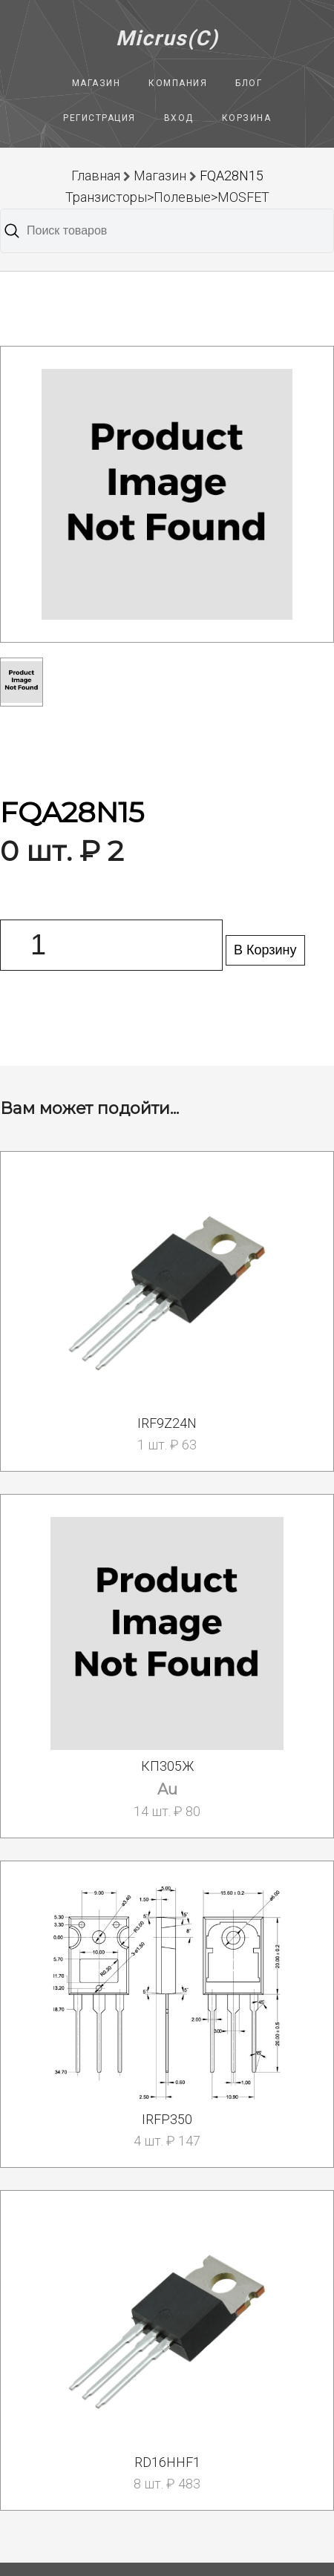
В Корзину (265, 950)
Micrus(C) (167, 38)
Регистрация (99, 118)
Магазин (96, 83)
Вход (179, 118)
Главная (95, 175)
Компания (177, 83)
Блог (248, 83)
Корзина (247, 118)
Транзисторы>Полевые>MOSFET (167, 197)
